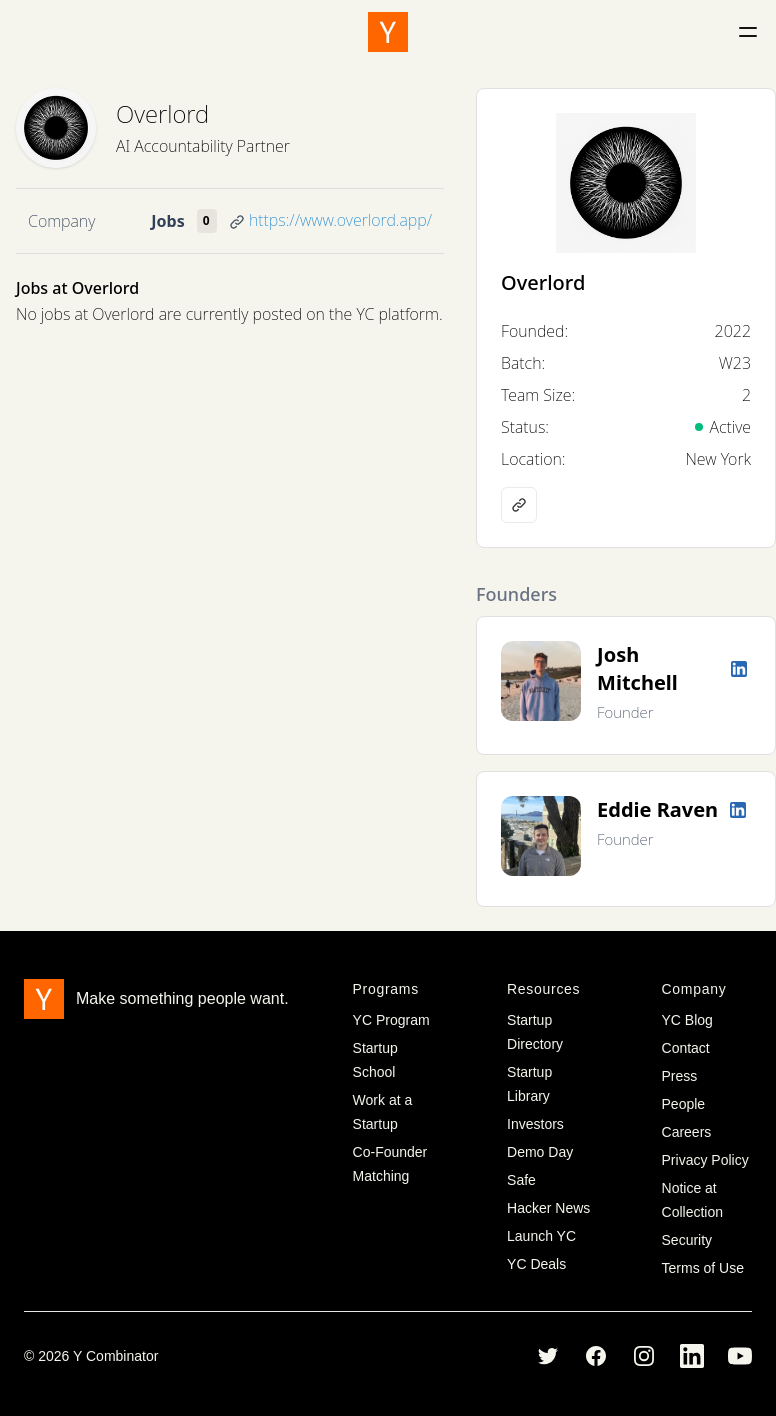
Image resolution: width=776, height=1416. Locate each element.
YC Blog (687, 1020)
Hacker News (548, 1208)
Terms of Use (703, 1268)
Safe (521, 1180)
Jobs (167, 221)
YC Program (391, 1020)
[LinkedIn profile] (739, 669)
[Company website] (519, 505)
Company (61, 221)
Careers (687, 1132)
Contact (686, 1048)
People (684, 1104)
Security (687, 1240)
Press (680, 1076)
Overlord (162, 113)
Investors (535, 1124)
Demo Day (540, 1152)
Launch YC (541, 1236)
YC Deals (536, 1264)
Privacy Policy (705, 1160)
